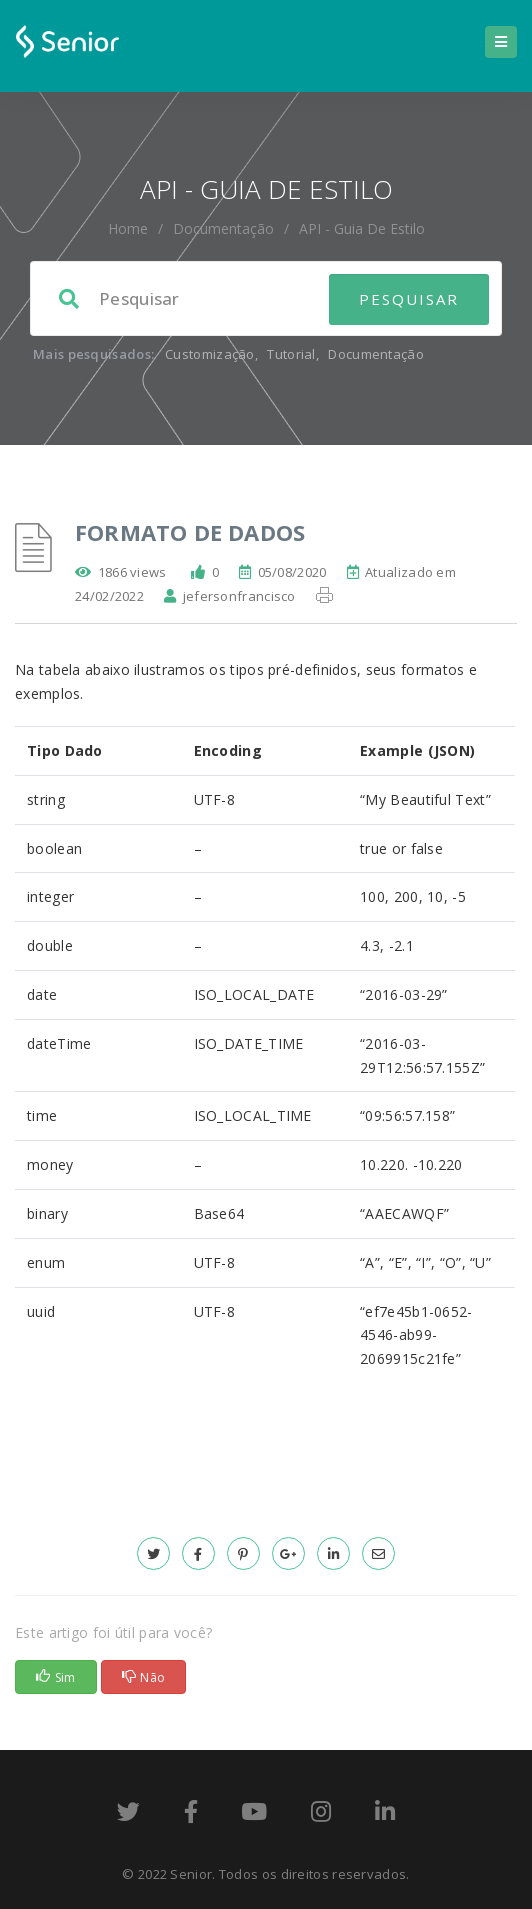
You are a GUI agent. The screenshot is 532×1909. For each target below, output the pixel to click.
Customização (210, 354)
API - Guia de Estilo (362, 228)
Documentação (223, 228)
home (128, 228)
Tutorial (291, 354)
